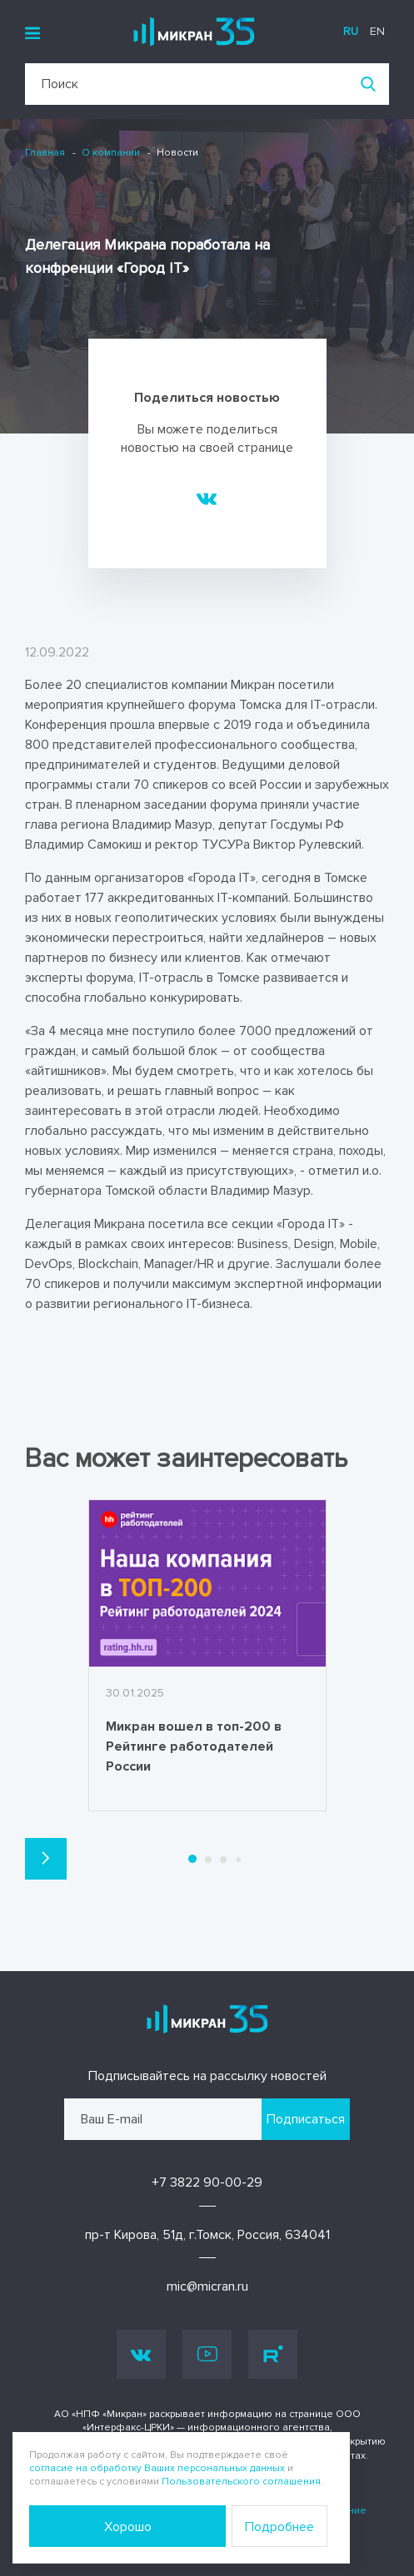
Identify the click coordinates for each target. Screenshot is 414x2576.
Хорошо (128, 2527)
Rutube (273, 2354)
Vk (141, 2354)
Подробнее (279, 2527)
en (377, 31)
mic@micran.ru (207, 2286)
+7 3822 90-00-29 (207, 2182)
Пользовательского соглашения (241, 2481)
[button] (46, 1859)
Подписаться (306, 2119)
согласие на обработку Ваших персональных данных (157, 2468)
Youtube (207, 2354)
